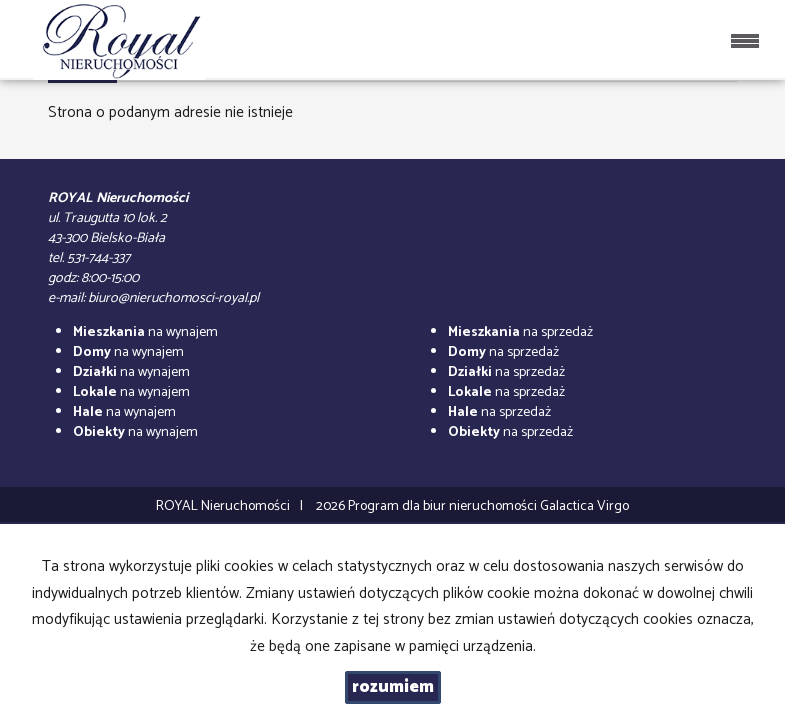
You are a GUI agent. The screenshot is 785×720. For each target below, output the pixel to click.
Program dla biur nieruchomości (444, 506)
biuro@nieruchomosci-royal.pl (173, 298)
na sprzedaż (520, 332)
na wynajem (145, 332)
